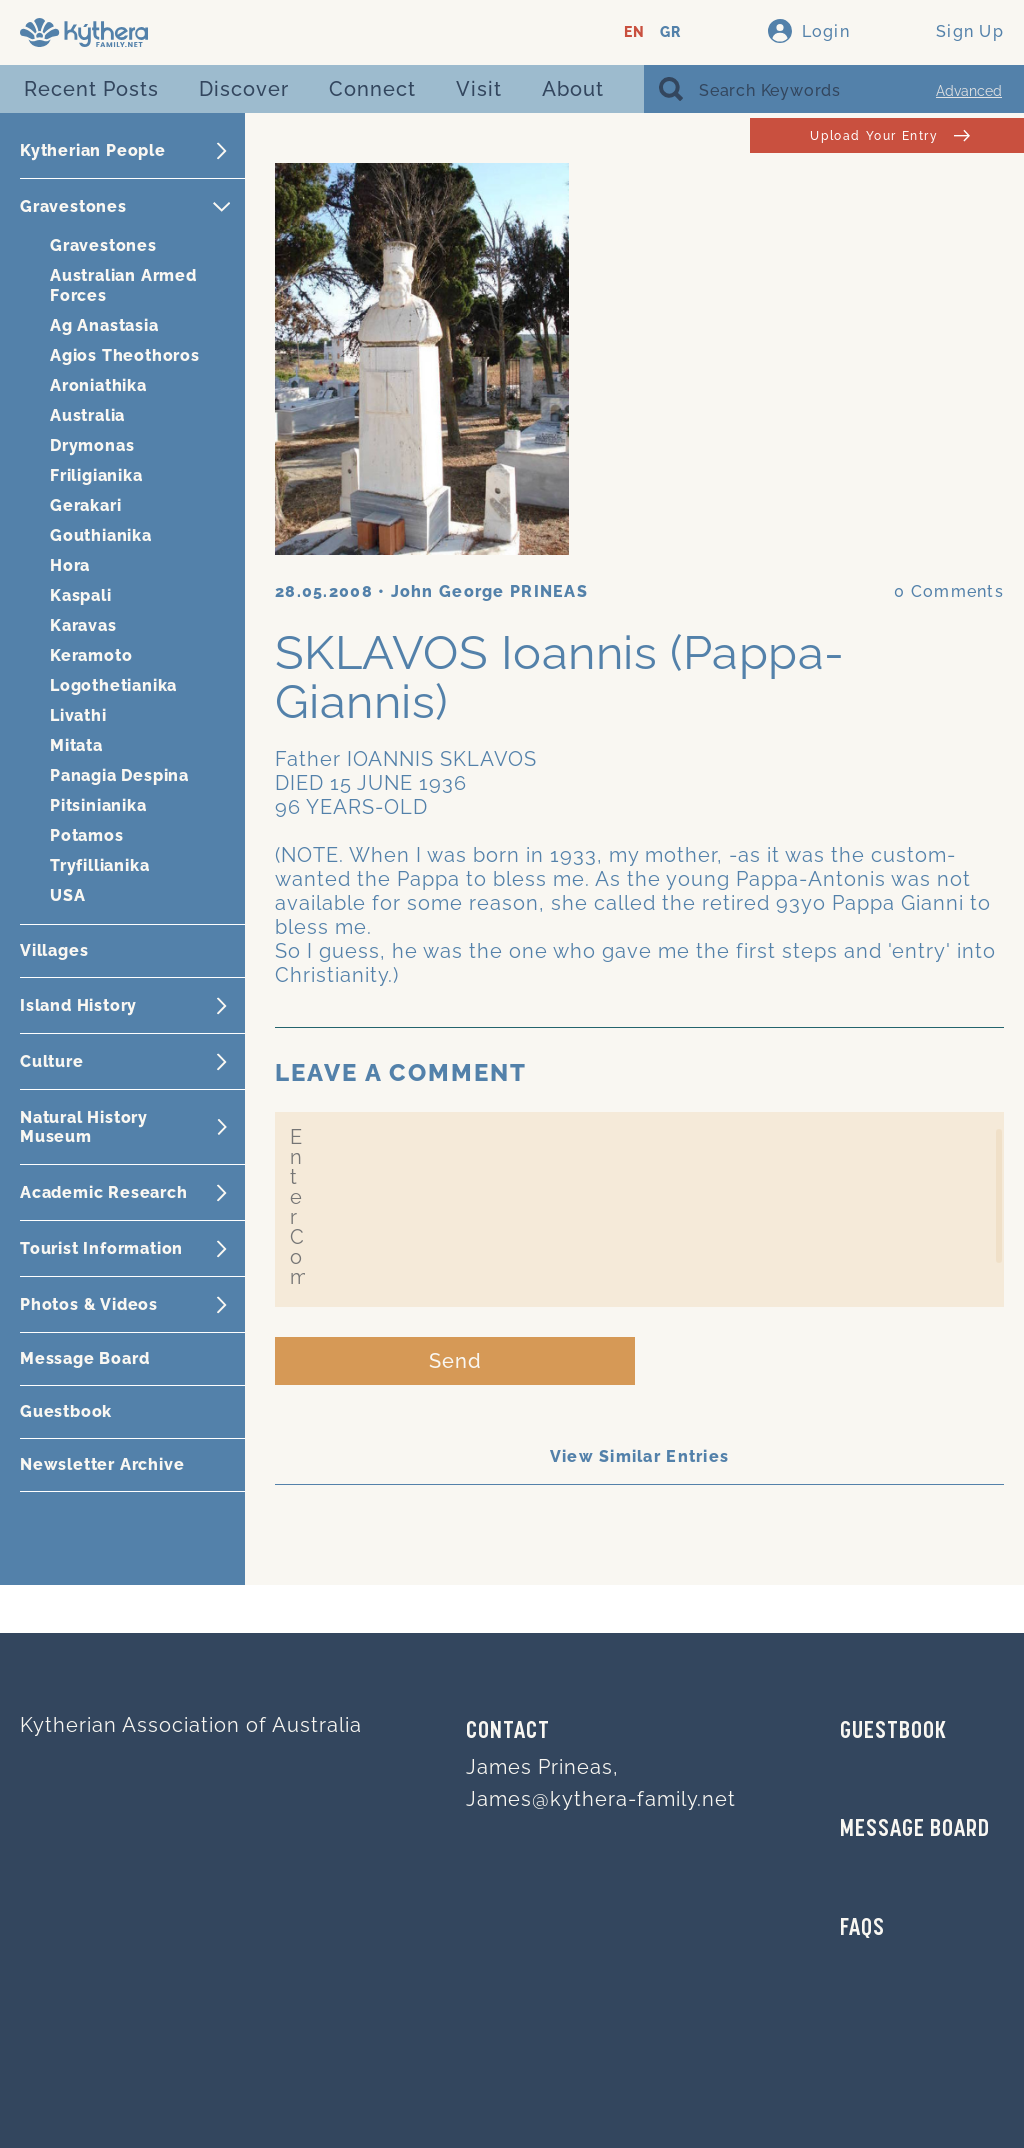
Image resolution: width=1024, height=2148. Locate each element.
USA (67, 895)
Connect (372, 89)
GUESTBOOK (893, 1732)
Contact (508, 1732)
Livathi (78, 715)
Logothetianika (113, 685)
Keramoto (91, 655)
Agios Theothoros (125, 355)
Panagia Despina (119, 775)
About (573, 89)
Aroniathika (98, 385)
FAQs (862, 1929)
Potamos (87, 835)
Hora (70, 565)
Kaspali (81, 595)
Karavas (83, 625)
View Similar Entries (640, 1456)
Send (455, 1361)
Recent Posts (91, 89)
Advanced (969, 91)
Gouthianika (101, 535)
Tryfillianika (99, 865)
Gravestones (103, 245)
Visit (479, 89)
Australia (87, 415)
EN (634, 32)
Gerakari (85, 505)
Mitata (76, 745)
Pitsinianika (98, 805)
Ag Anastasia (104, 325)
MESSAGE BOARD (915, 1830)
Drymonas (92, 445)
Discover (244, 89)
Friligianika (96, 475)
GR (670, 32)
